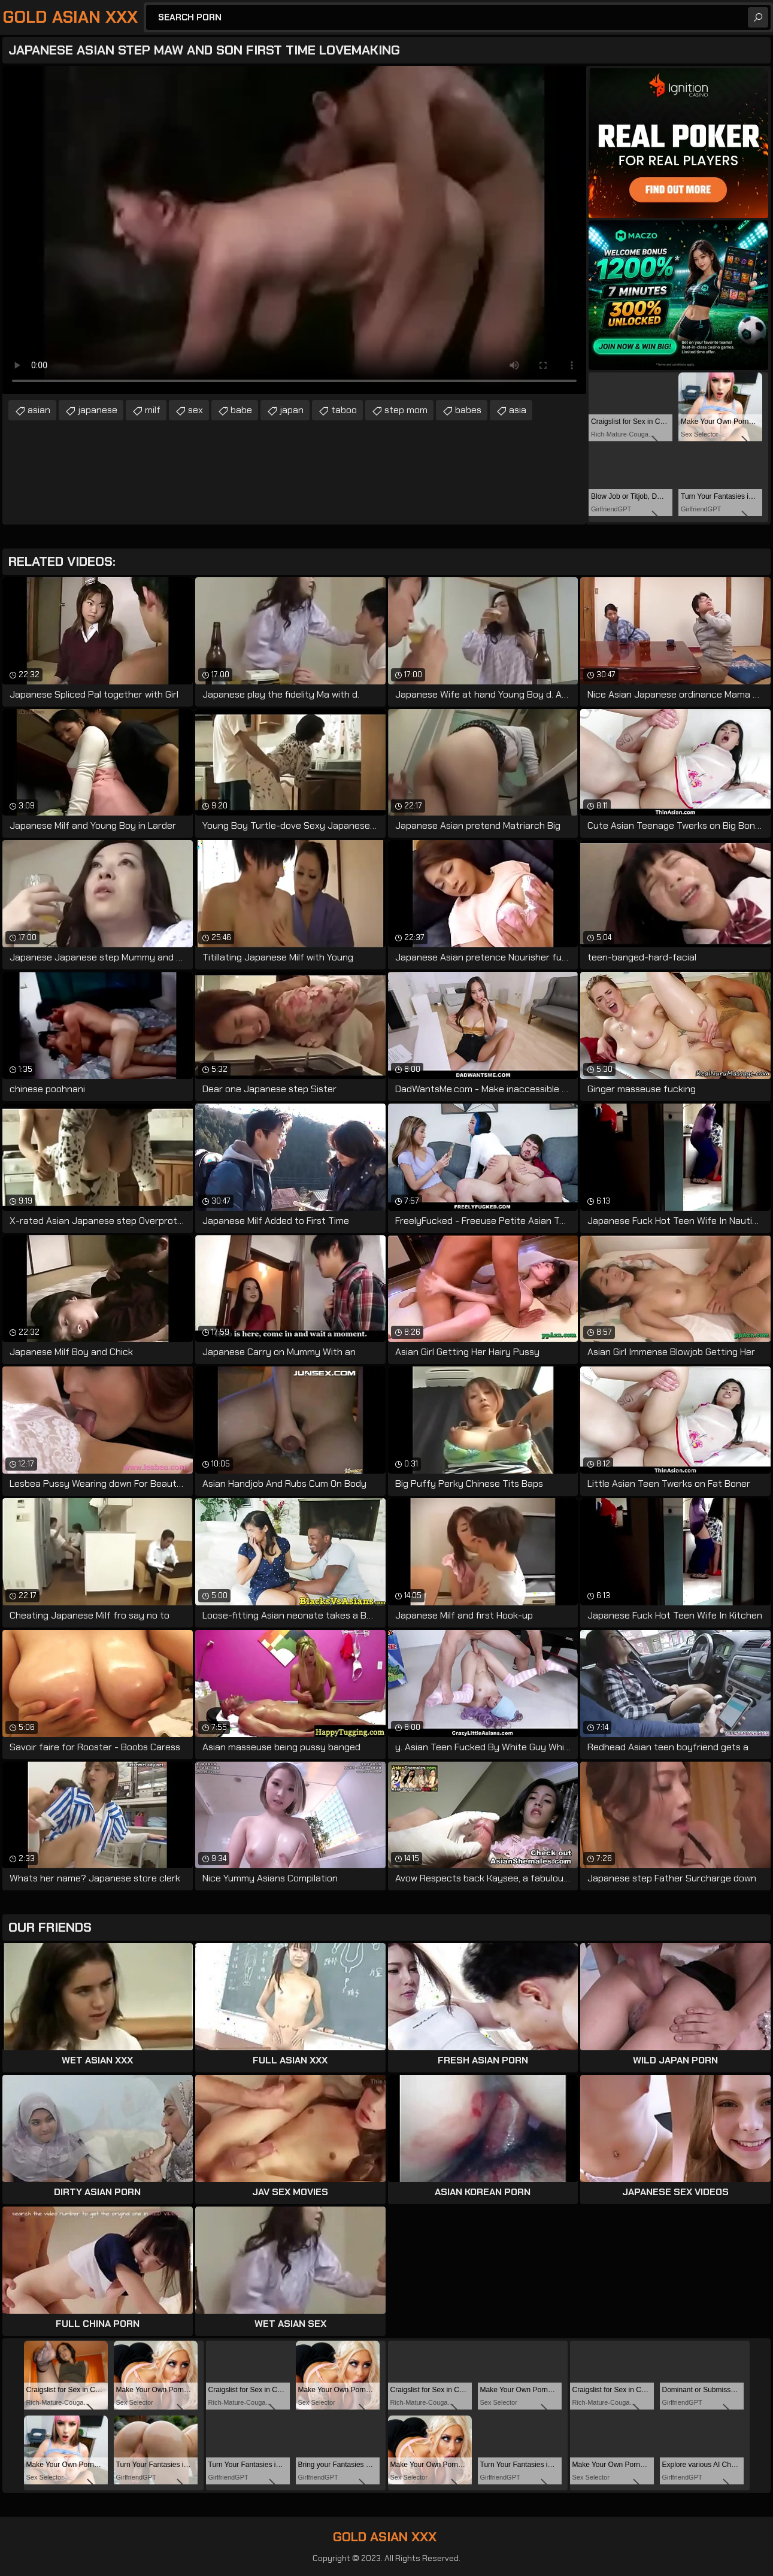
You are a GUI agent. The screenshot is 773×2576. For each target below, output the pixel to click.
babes (468, 410)
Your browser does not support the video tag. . (294, 230)
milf (152, 410)
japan (292, 410)
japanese (97, 410)
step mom (406, 410)
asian (39, 410)
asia (517, 410)
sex (195, 410)
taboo (344, 410)
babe (241, 410)
